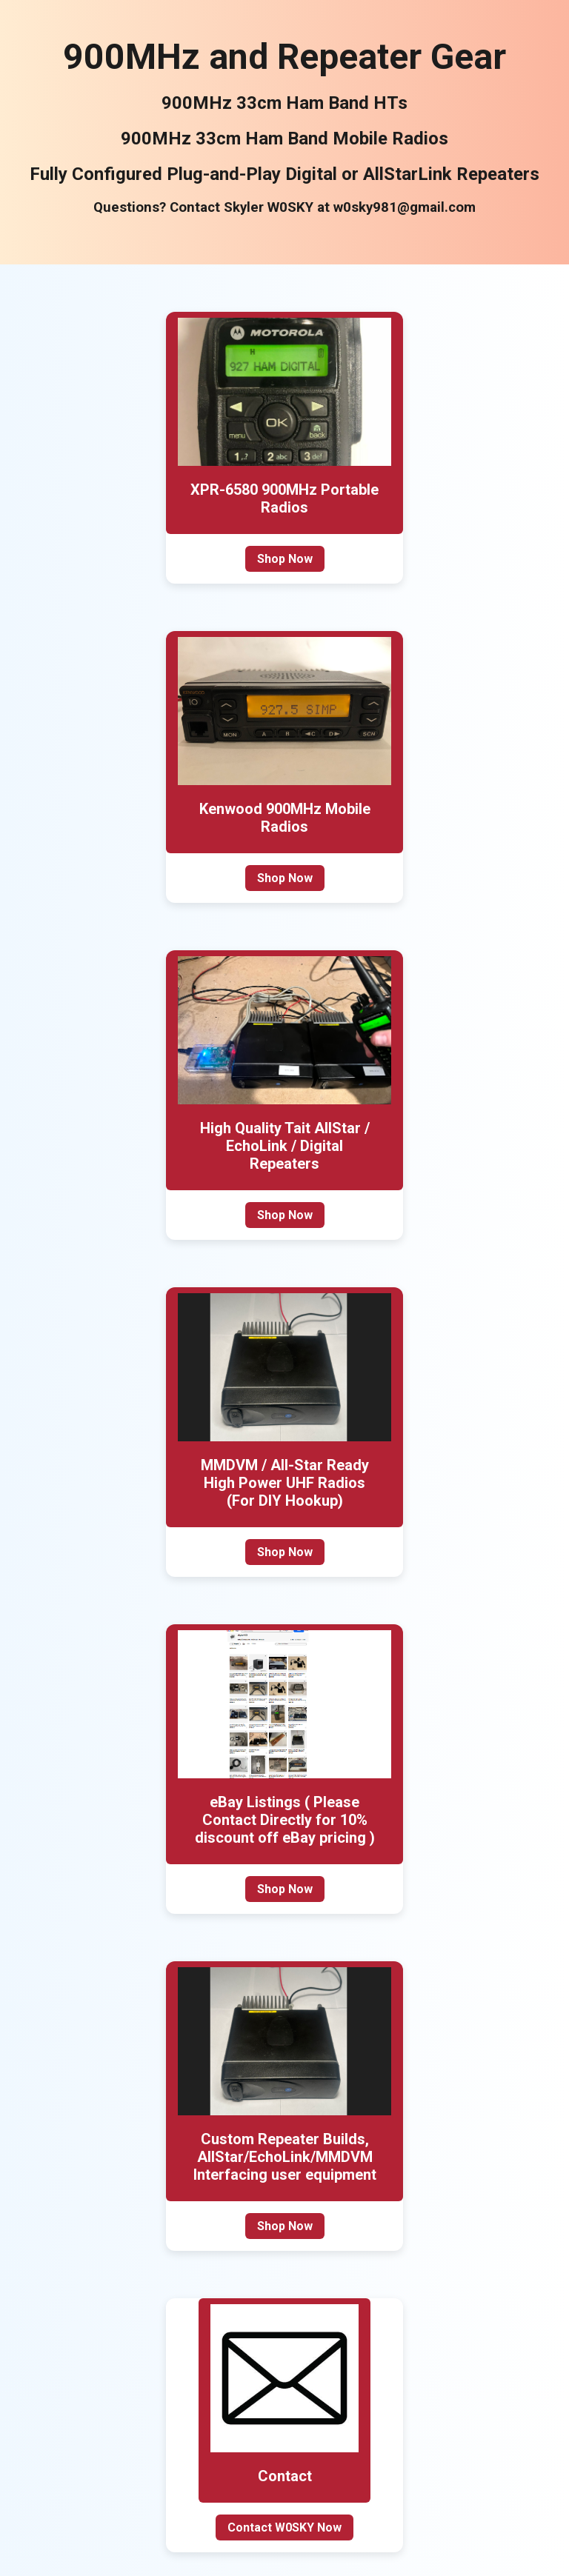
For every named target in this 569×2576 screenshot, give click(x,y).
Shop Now (285, 559)
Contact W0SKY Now (284, 2527)
